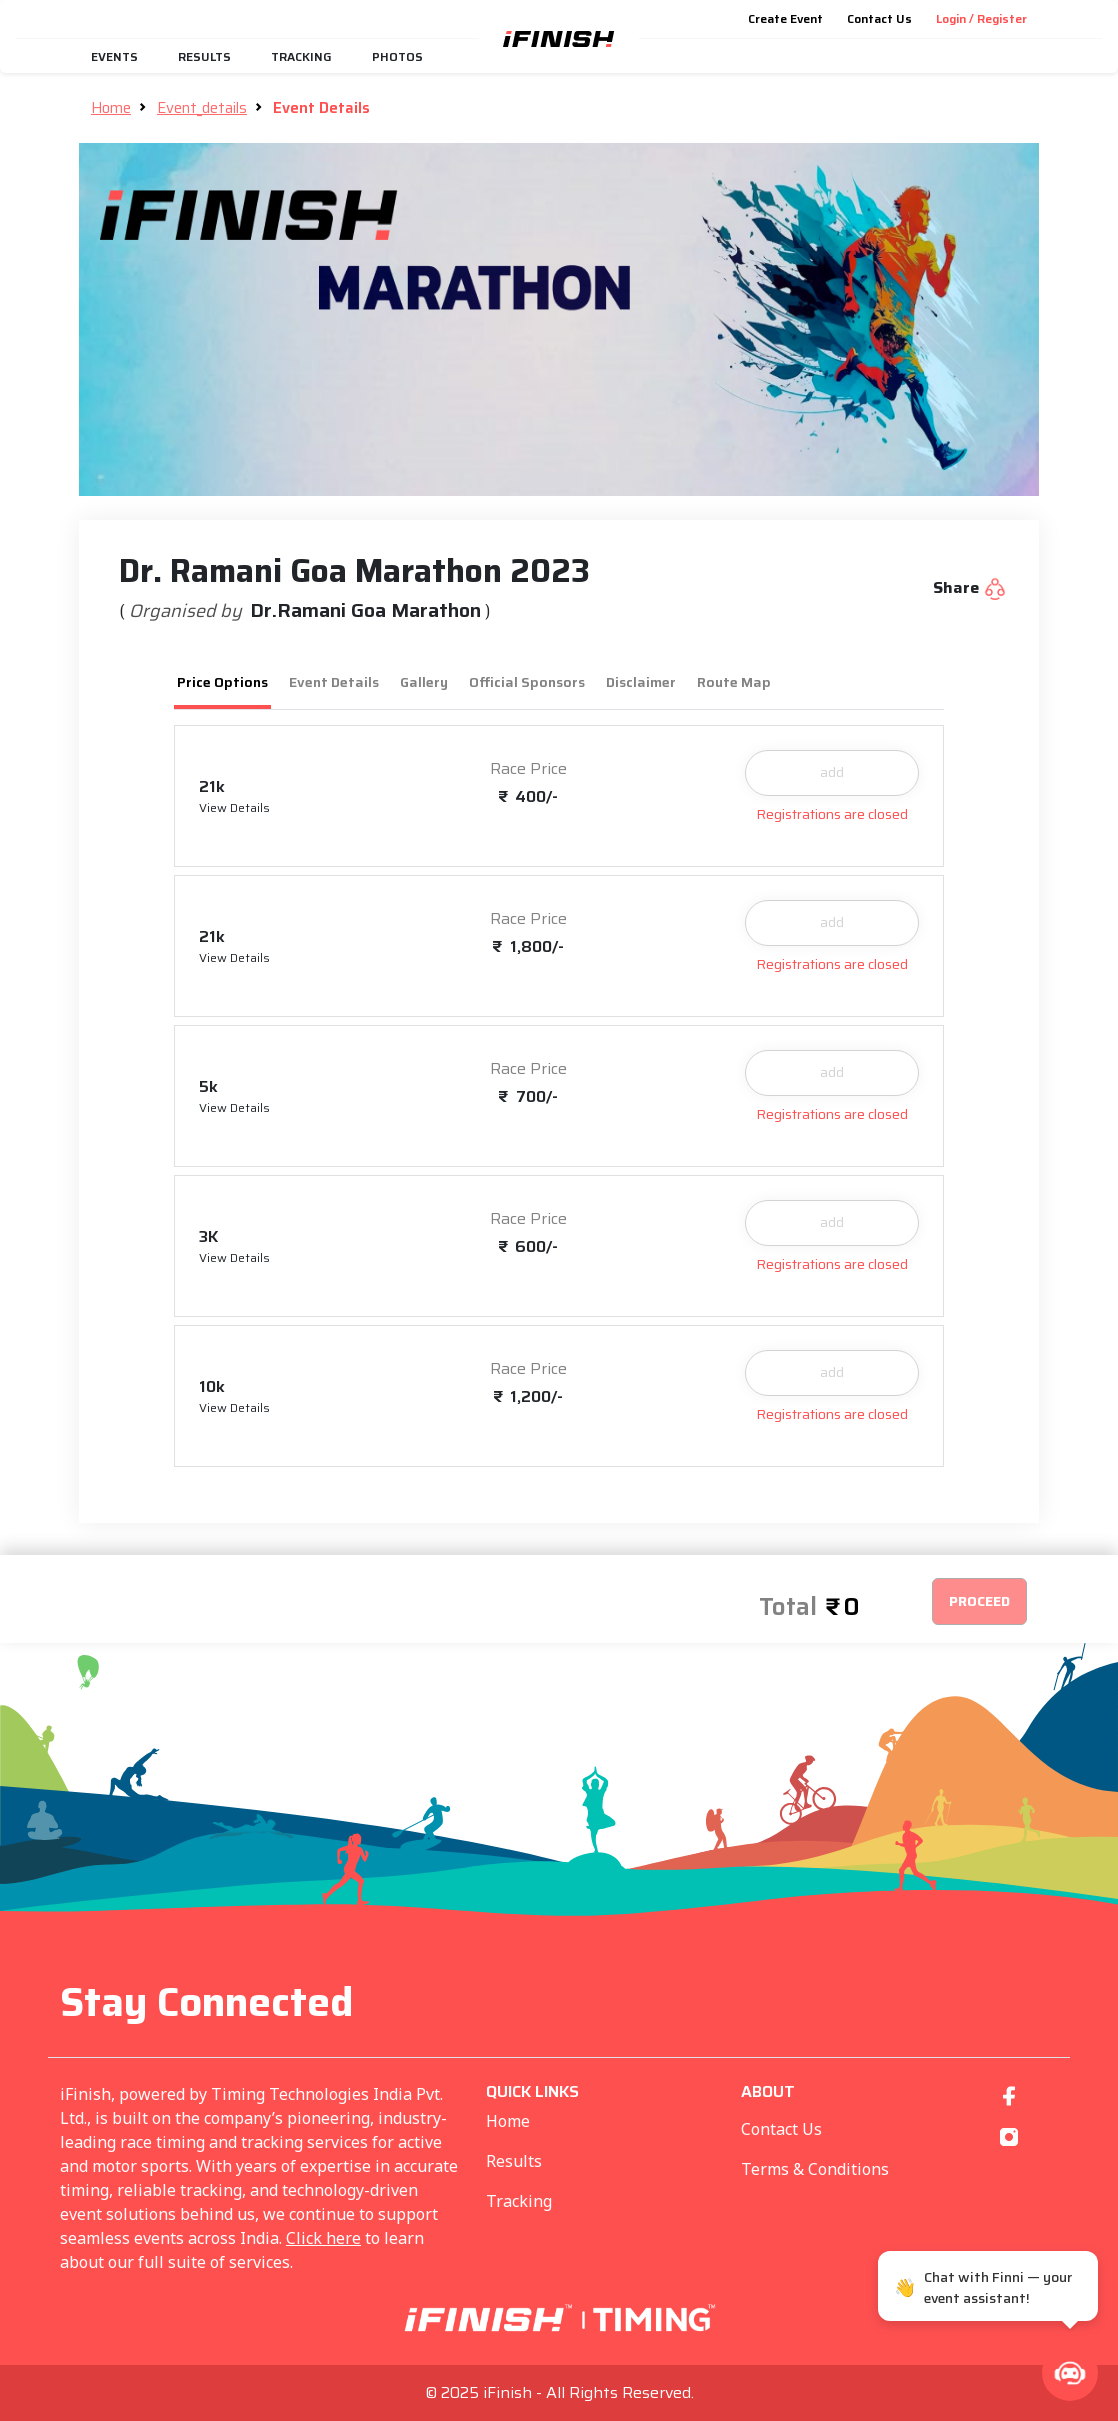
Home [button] (111, 108)
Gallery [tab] (424, 682)
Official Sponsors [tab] (527, 682)
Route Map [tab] (734, 682)
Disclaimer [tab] (641, 682)
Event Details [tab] (334, 682)
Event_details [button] (202, 108)
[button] (1070, 2373)
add (832, 772)
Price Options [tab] (222, 682)
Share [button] (970, 588)
